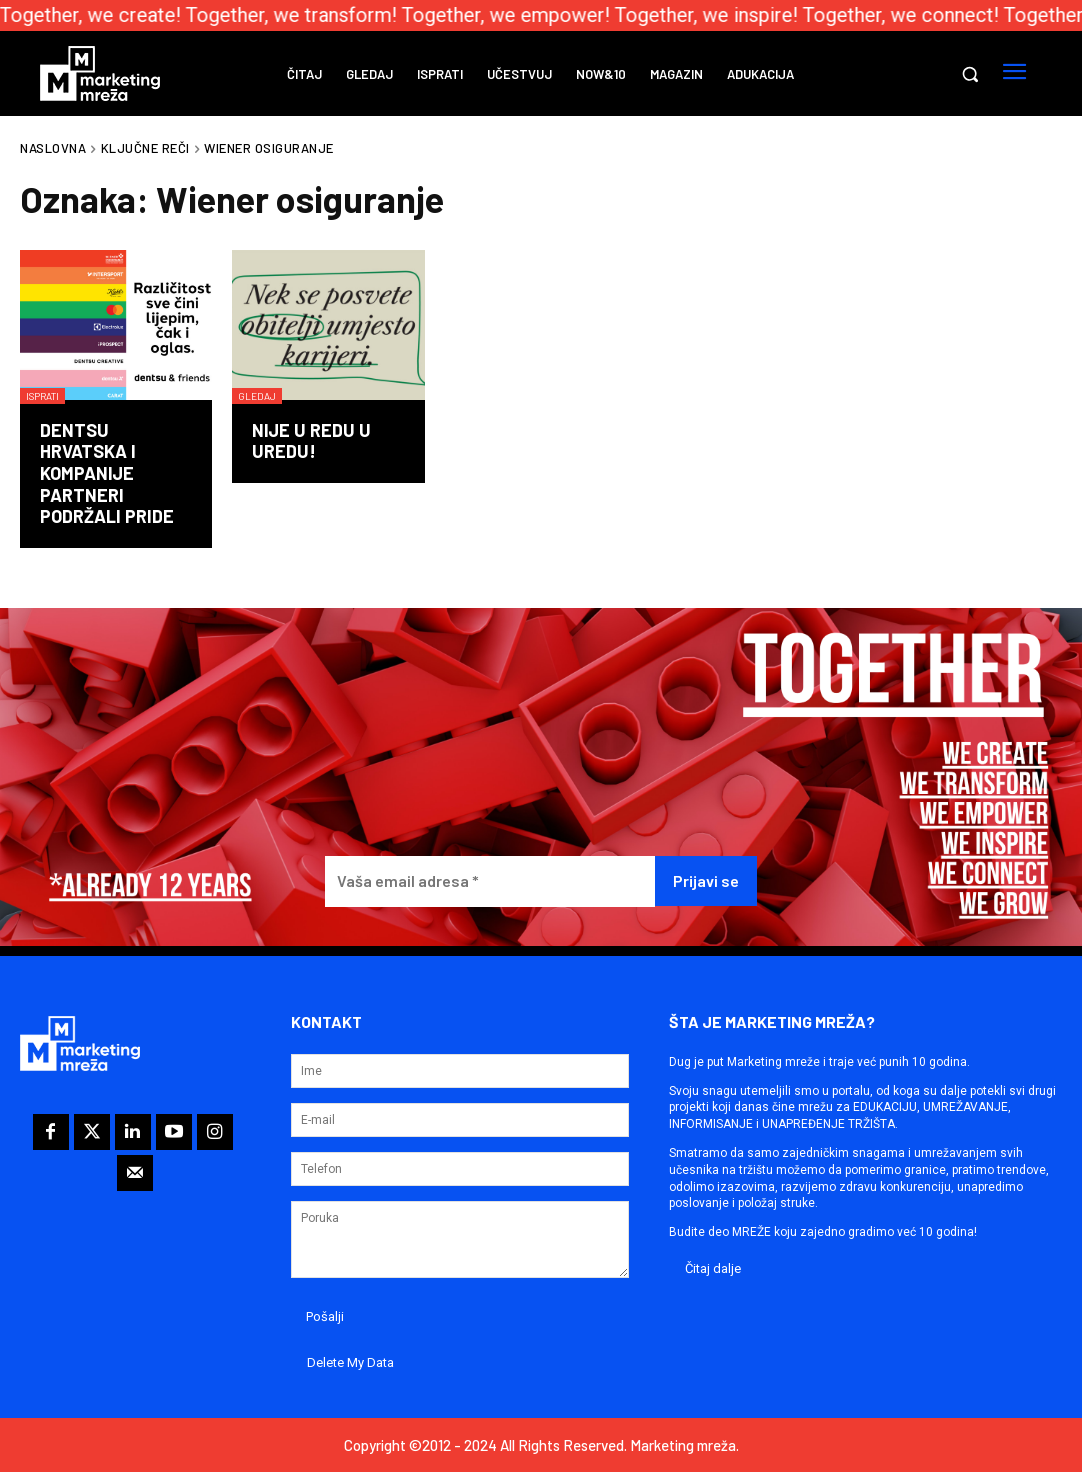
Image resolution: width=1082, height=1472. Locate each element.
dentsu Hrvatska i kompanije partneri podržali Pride (107, 473)
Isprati (42, 396)
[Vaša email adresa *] (490, 881)
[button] (970, 74)
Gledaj (257, 396)
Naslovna (53, 148)
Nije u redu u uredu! (311, 441)
